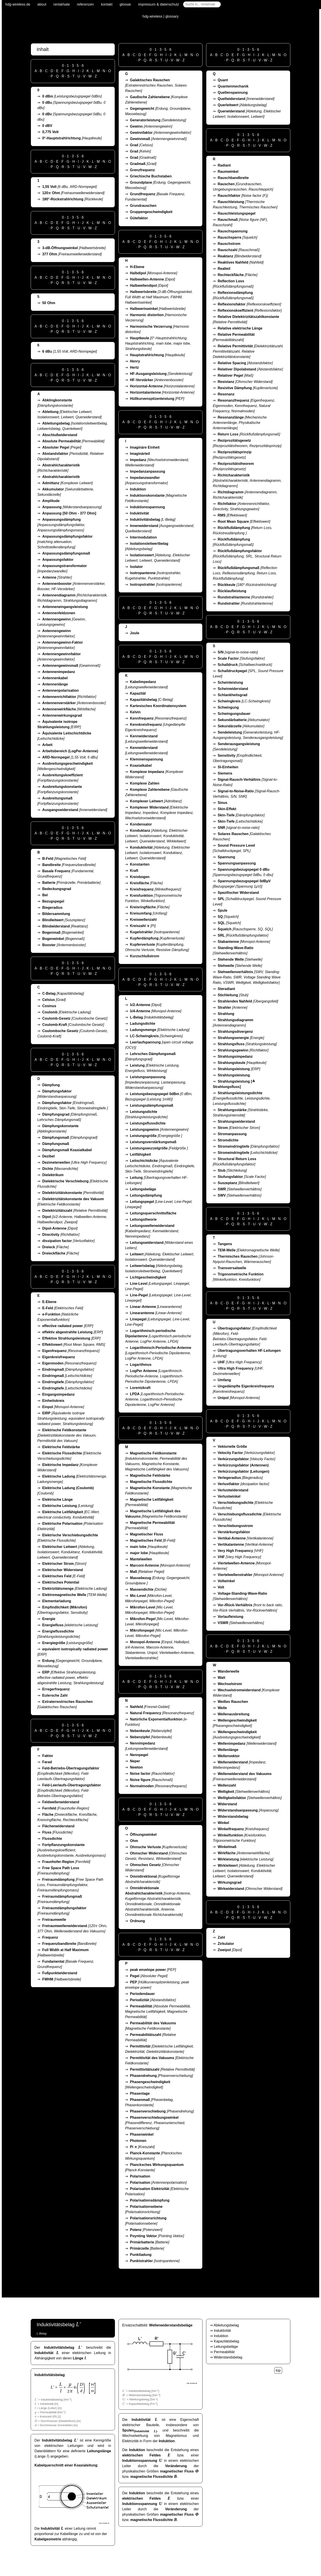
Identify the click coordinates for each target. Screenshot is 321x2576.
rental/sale (61, 4)
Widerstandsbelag (228, 2357)
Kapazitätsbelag (226, 2341)
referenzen (85, 4)
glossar (125, 4)
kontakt (106, 4)
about (41, 4)
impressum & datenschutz (158, 4)
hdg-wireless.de (17, 4)
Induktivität (222, 2330)
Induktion (221, 2336)
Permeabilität (224, 2352)
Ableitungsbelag (226, 2325)
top (278, 2370)
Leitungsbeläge (226, 2346)
